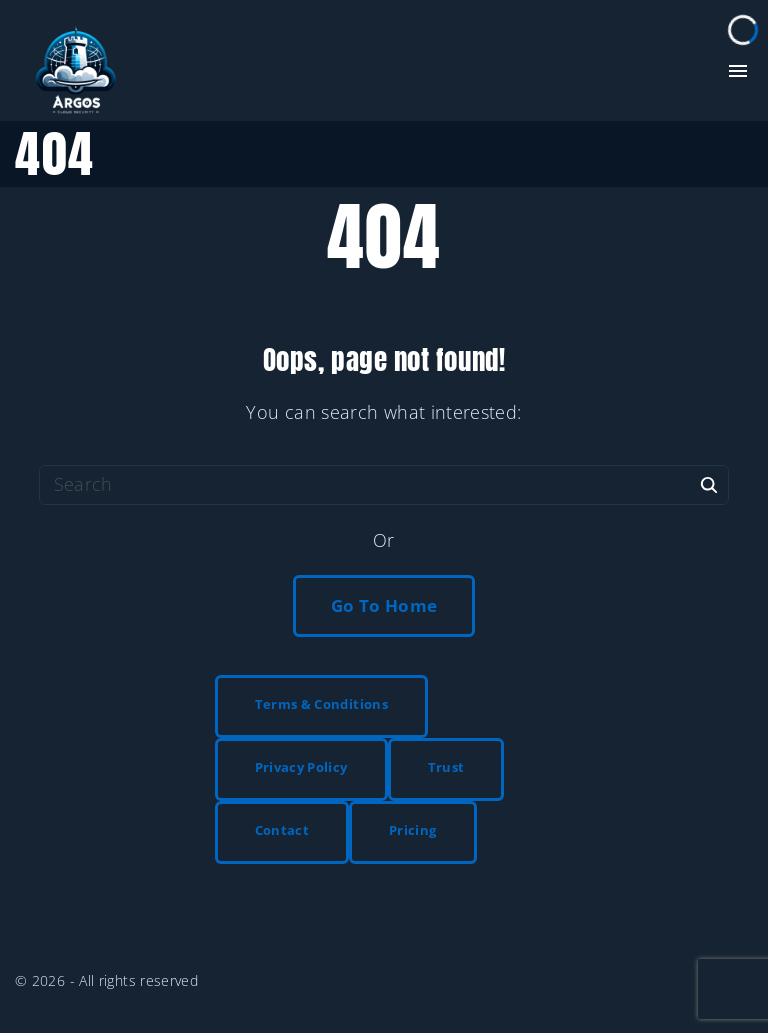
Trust (446, 767)
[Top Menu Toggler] (738, 71)
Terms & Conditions (321, 704)
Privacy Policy (301, 767)
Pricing (413, 830)
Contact (282, 830)
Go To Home (384, 605)
